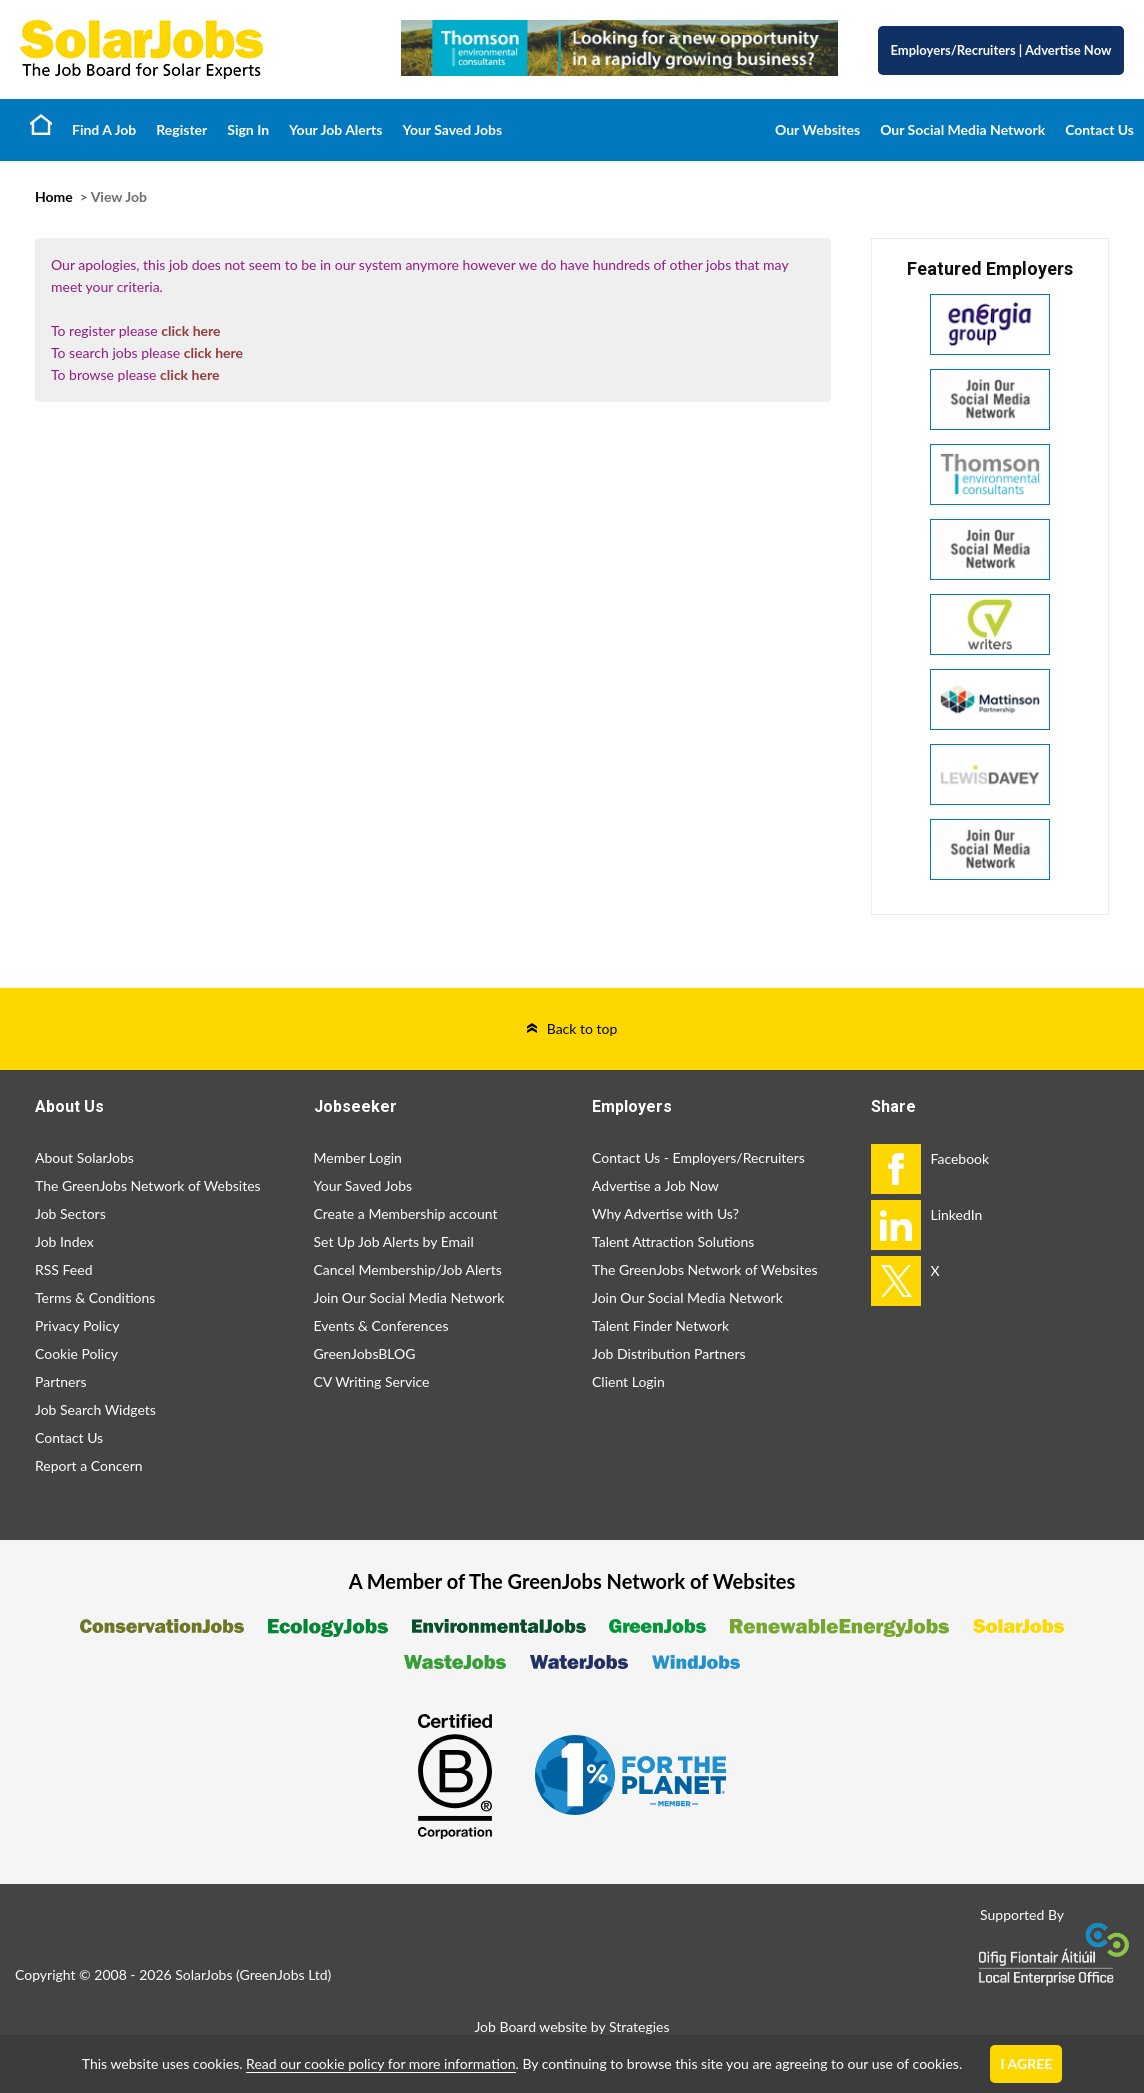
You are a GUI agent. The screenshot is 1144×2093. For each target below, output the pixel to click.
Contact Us (1099, 129)
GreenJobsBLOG (365, 1353)
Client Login (628, 1381)
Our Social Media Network (962, 129)
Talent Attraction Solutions (673, 1241)
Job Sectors (70, 1213)
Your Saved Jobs (452, 129)
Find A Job (104, 129)
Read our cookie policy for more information (380, 2063)
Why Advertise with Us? (665, 1213)
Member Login (358, 1157)
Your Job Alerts (335, 129)
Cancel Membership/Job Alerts (408, 1269)
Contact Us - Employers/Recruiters (698, 1157)
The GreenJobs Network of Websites (148, 1185)
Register (181, 129)
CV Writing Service (372, 1381)
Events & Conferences (381, 1325)
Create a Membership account (406, 1213)
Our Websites (817, 129)
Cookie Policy (76, 1353)
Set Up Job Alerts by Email (394, 1241)
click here (190, 330)
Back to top (582, 1028)
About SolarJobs (84, 1157)
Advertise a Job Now (655, 1185)
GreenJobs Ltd (284, 1974)
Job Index (64, 1241)
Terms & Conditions (95, 1297)
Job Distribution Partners (669, 1353)
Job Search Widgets (95, 1409)
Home (41, 124)
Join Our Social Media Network (409, 1297)
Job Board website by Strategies (571, 2026)
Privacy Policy (77, 1325)
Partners (61, 1381)
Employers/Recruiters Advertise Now (1001, 50)
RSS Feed (63, 1269)
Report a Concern (89, 1465)
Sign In (248, 129)
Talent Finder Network (660, 1325)
